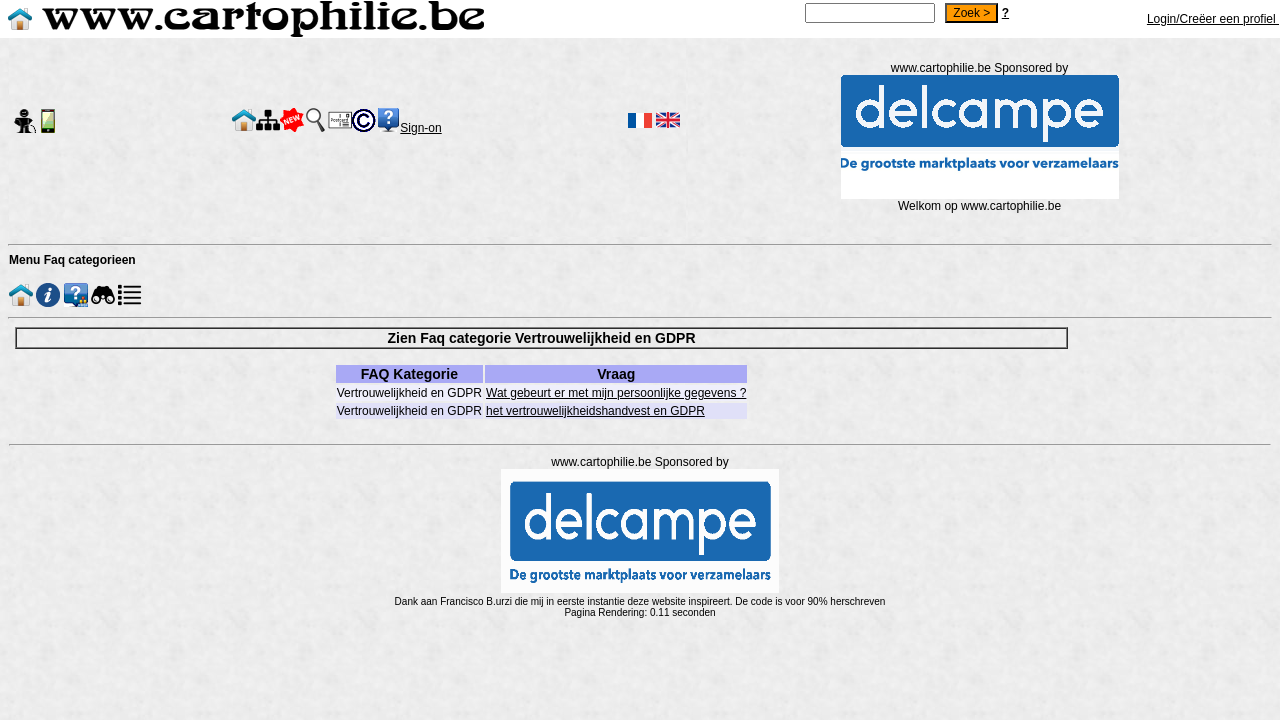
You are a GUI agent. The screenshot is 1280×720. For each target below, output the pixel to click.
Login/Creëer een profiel (1213, 19)
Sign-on (420, 128)
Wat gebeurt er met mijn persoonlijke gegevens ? (616, 393)
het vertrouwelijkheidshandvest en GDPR (595, 411)
